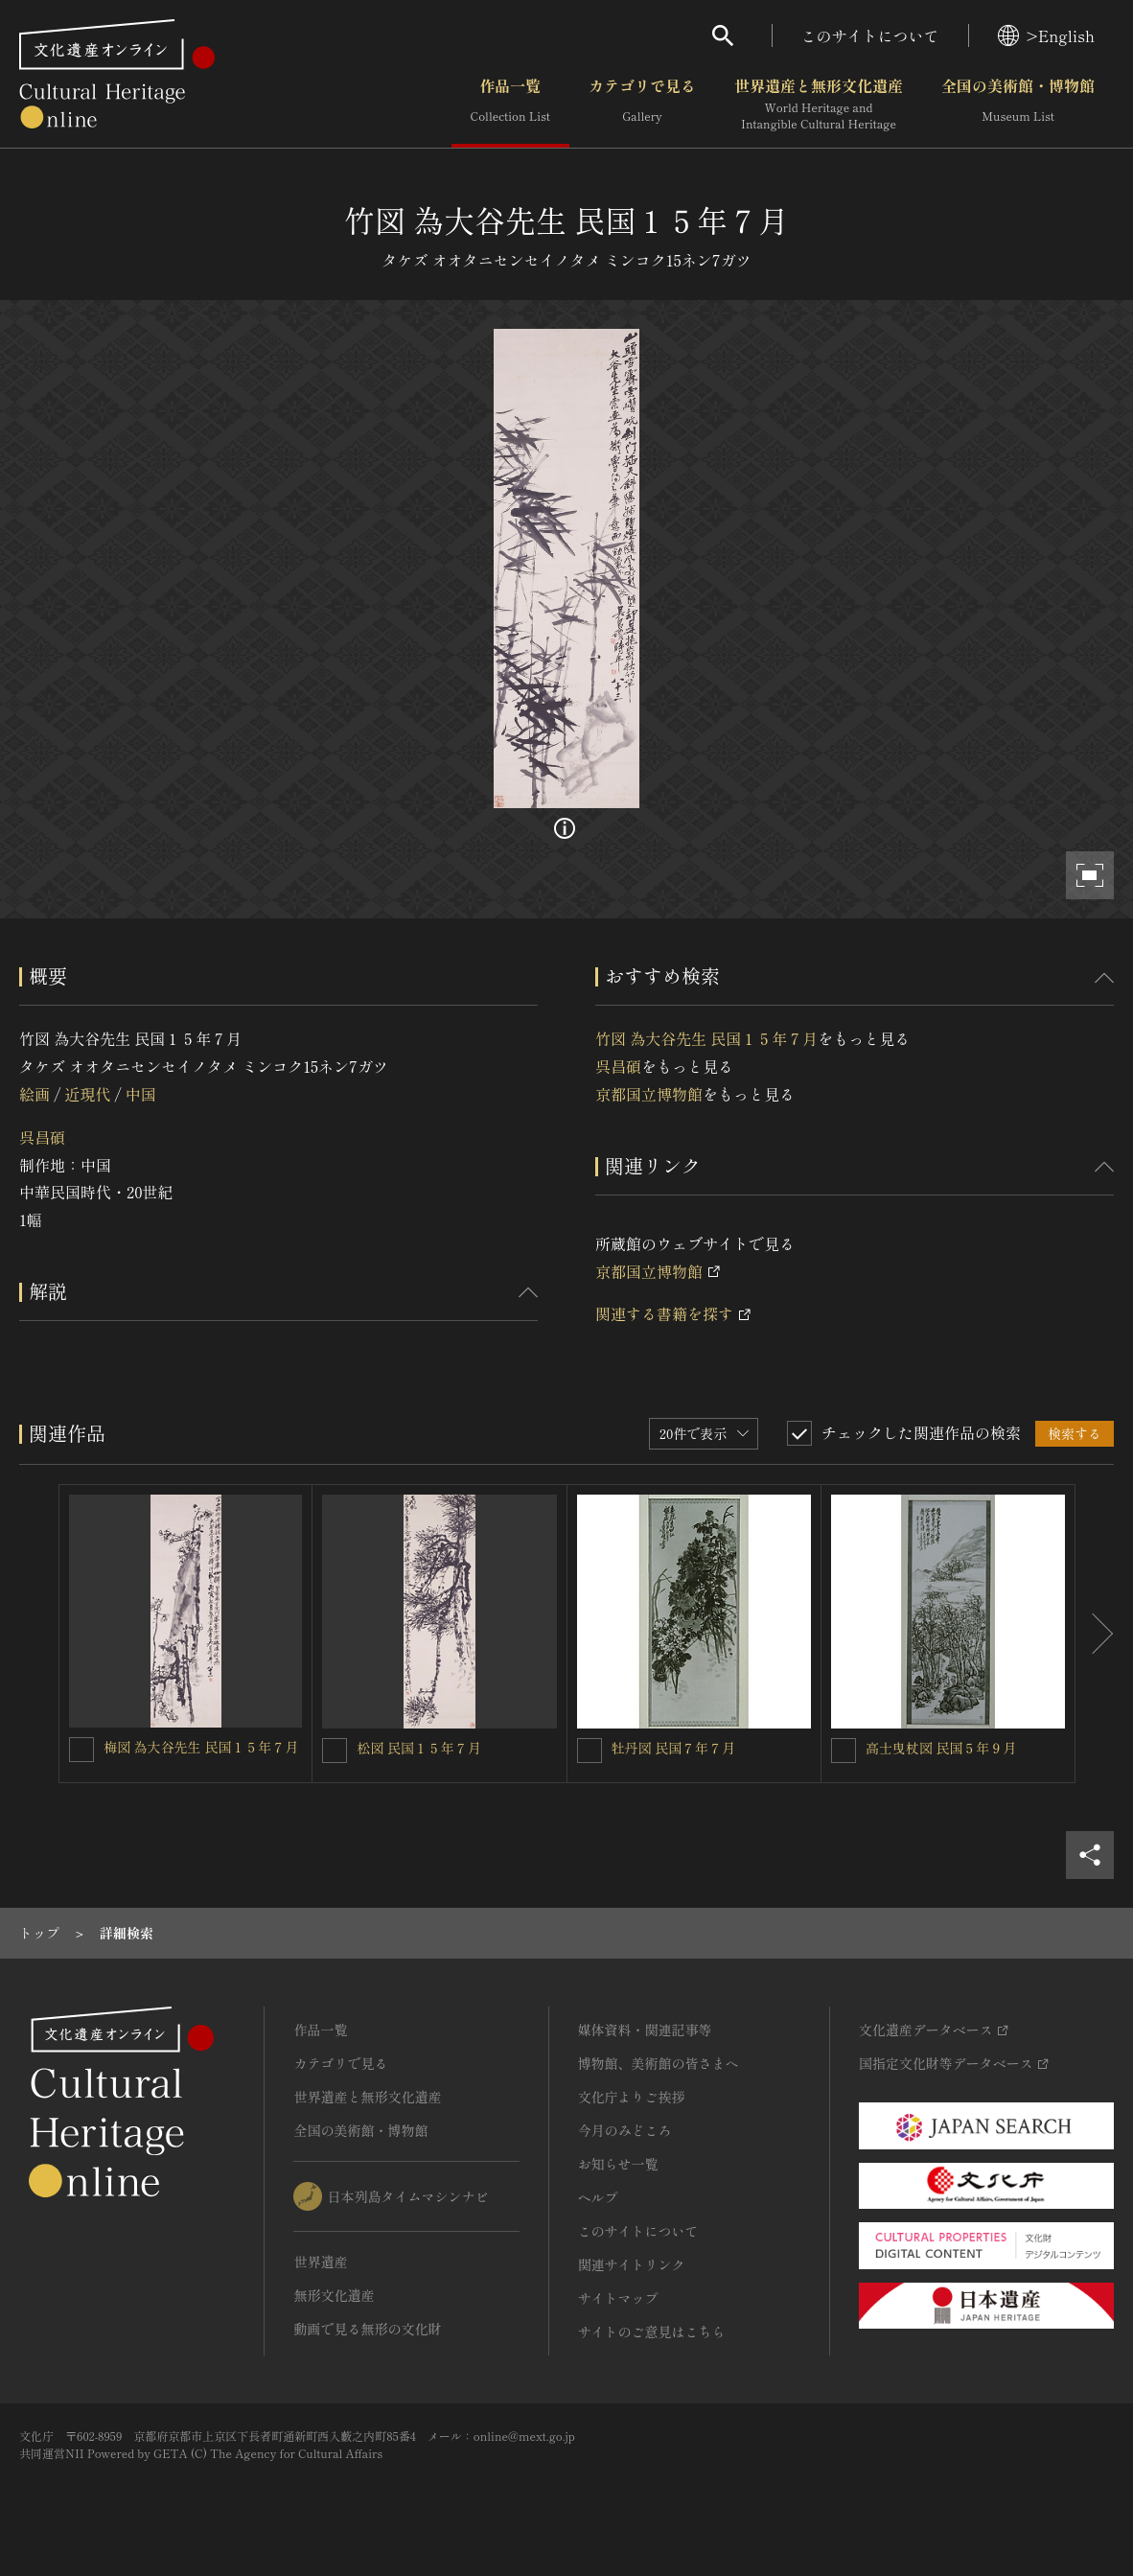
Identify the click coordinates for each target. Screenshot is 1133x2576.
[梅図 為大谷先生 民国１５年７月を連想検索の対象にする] (81, 1749)
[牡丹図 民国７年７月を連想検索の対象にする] (589, 1750)
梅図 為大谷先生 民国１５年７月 (201, 1746)
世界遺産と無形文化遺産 (818, 104)
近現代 (87, 1093)
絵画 (34, 1093)
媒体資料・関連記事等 (645, 2029)
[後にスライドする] (1094, 1633)
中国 (141, 1093)
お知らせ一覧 (618, 2163)
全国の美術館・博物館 (1018, 104)
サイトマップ (618, 2298)
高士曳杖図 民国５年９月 (941, 1747)
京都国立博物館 (649, 1093)
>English (1046, 35)
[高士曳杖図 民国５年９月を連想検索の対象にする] (843, 1750)
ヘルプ (598, 2197)
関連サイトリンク (631, 2264)
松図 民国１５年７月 (419, 1747)
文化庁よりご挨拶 (631, 2096)
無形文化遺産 (333, 2295)
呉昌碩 (42, 1137)
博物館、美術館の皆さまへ (658, 2063)
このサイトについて (870, 35)
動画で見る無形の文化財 (367, 2328)
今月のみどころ (625, 2130)
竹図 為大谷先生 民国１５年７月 (706, 1038)
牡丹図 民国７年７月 (674, 1747)
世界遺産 (320, 2261)
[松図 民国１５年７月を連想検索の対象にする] (334, 1750)
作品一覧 (510, 104)
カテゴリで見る (642, 104)
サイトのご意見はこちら (652, 2331)
